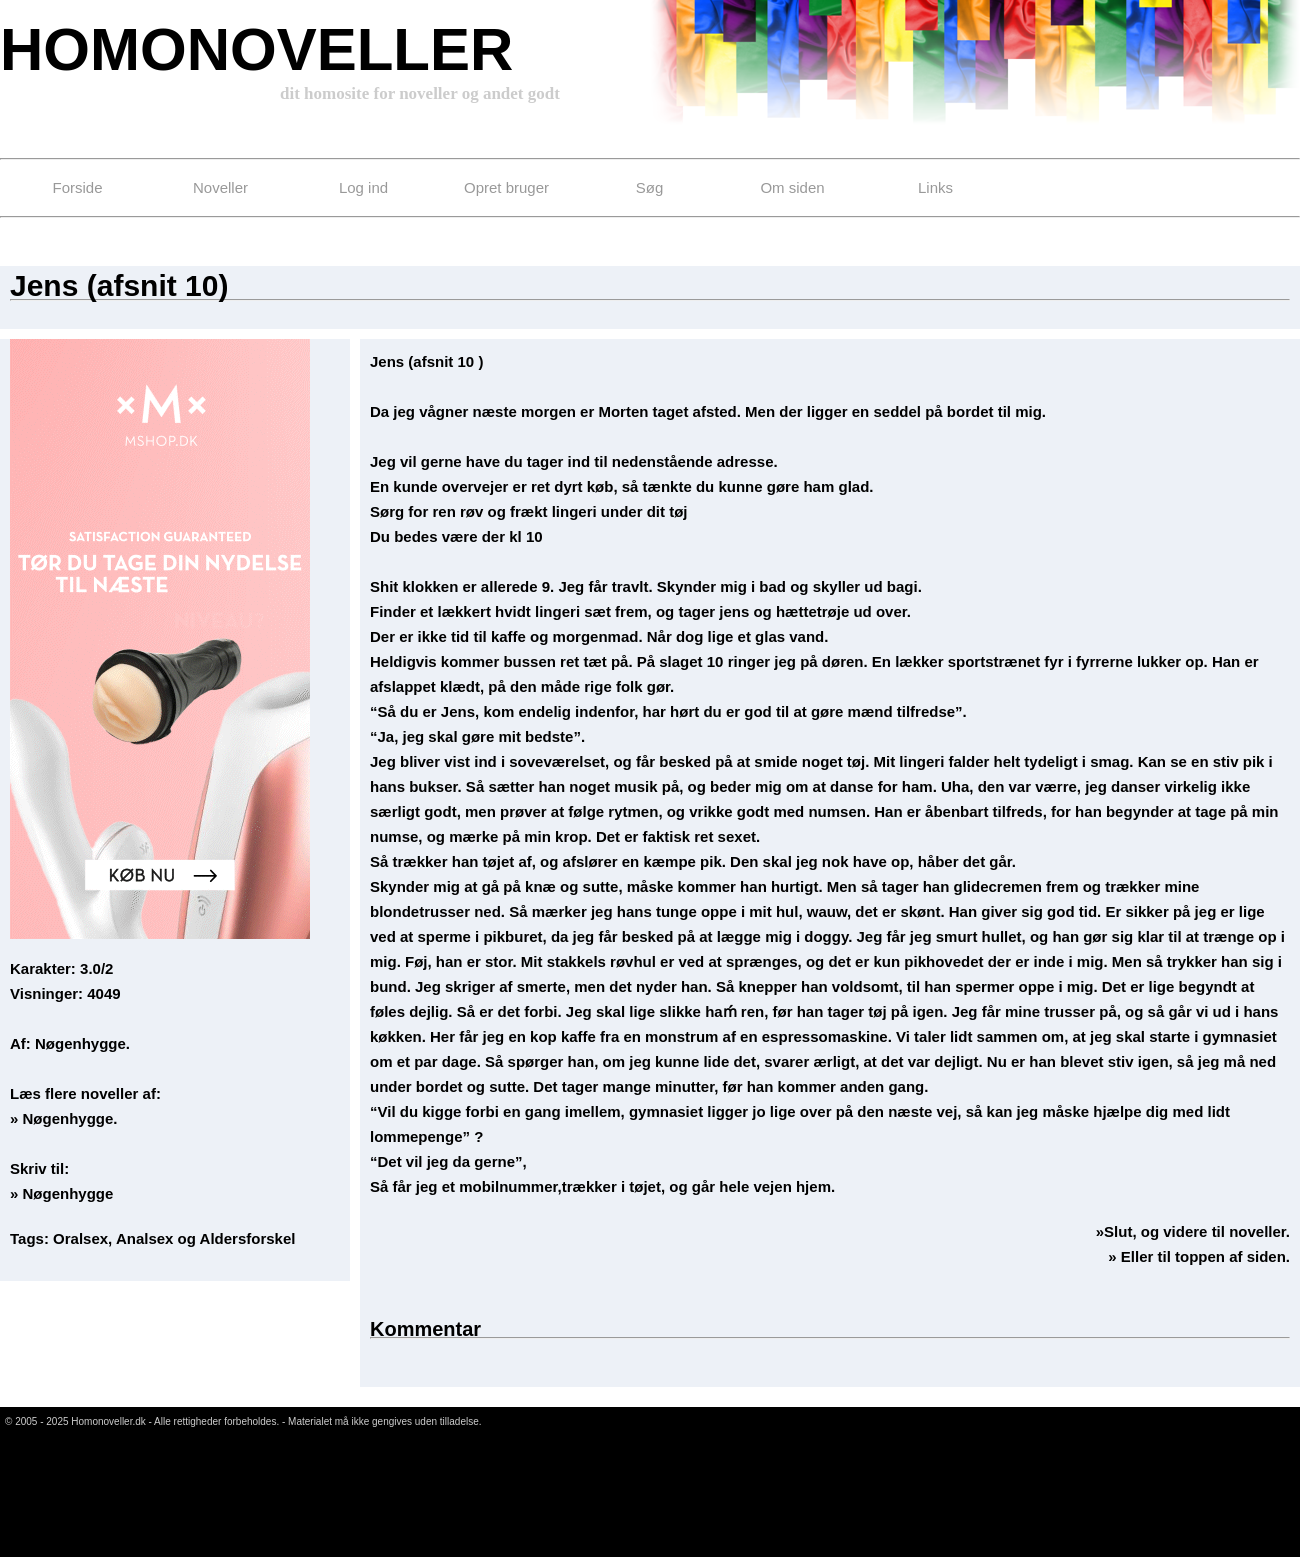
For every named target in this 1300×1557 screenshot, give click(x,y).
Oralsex (80, 1238)
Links (935, 187)
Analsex (145, 1238)
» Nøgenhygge (61, 1193)
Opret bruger (506, 187)
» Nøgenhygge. (64, 1118)
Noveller (220, 187)
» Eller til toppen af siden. (1199, 1256)
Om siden (792, 187)
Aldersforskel (248, 1238)
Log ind (363, 187)
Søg (650, 187)
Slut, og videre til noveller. (1197, 1231)
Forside (77, 187)
